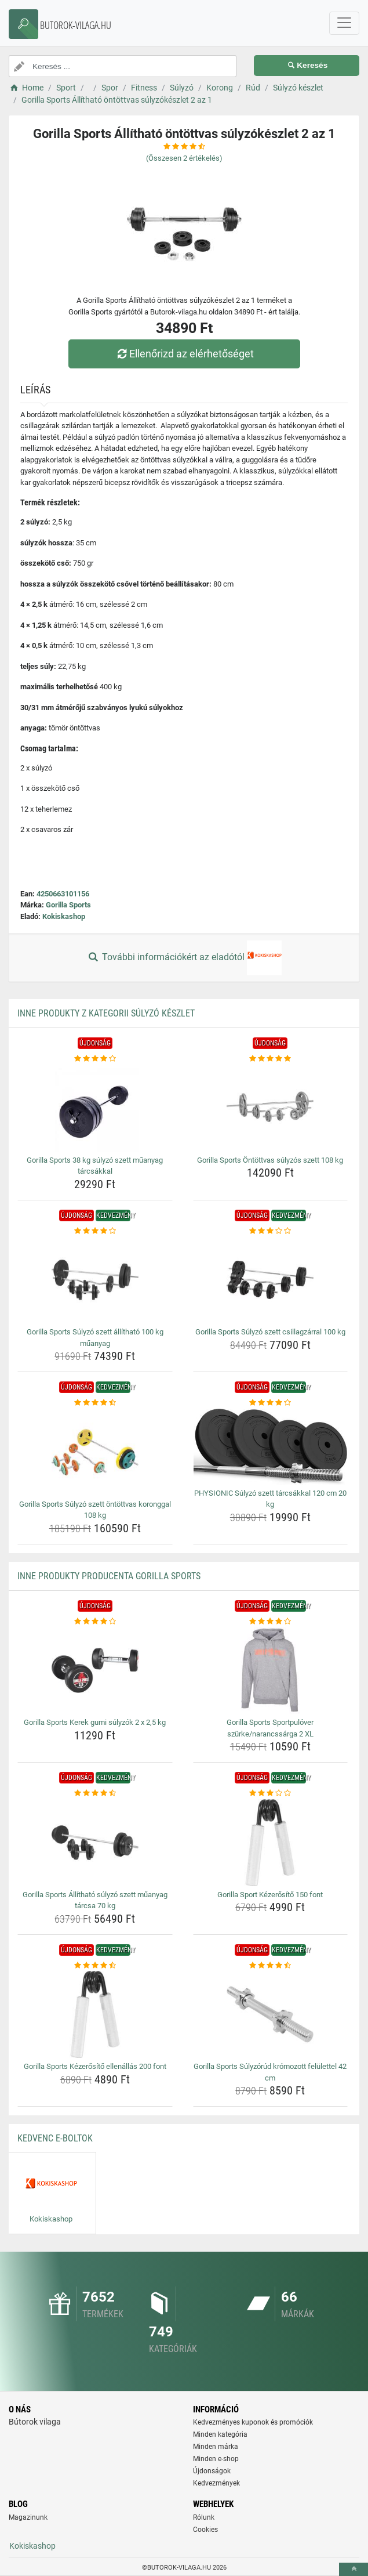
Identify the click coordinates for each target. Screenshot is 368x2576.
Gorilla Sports (68, 904)
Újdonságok (212, 2471)
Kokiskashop (63, 916)
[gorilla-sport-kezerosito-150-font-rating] (271, 1793)
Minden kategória (220, 2434)
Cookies (205, 2530)
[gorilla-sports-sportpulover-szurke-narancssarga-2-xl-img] (271, 1670)
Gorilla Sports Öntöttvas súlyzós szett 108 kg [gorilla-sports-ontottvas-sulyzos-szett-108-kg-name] (270, 1160)
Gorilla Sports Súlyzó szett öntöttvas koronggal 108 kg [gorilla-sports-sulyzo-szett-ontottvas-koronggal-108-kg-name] (95, 1510)
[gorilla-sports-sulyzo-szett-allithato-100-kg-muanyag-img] (95, 1279)
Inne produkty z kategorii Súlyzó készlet (106, 1013)
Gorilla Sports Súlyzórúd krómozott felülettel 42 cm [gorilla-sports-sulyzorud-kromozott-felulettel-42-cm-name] (270, 2072)
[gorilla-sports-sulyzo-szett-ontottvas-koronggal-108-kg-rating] (95, 1403)
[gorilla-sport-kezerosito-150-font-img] (271, 1842)
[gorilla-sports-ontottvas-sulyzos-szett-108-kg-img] (271, 1108)
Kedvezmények (216, 2483)
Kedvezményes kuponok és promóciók (253, 2422)
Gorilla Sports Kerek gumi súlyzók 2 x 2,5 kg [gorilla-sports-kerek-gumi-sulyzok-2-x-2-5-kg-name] (95, 1722)
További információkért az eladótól (183, 957)
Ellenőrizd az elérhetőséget (183, 353)
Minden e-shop (216, 2459)
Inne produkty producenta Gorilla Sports (109, 1576)
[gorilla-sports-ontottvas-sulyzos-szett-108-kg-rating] (271, 1059)
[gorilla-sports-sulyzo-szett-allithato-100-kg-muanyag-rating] (95, 1231)
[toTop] (353, 2569)
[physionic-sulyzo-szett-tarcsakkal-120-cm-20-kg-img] (271, 1447)
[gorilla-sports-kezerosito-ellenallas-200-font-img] (95, 2014)
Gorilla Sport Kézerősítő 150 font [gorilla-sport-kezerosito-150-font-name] (270, 1894)
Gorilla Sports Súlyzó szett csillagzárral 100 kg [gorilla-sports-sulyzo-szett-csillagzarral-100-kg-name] (270, 1331)
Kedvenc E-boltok (55, 2138)
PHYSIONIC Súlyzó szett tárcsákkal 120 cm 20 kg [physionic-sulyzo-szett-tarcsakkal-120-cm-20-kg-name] (270, 1499)
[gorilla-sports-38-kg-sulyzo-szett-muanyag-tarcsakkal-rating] (95, 1059)
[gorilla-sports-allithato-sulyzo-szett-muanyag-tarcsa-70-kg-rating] (95, 1793)
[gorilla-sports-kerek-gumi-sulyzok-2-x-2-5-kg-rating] (95, 1621)
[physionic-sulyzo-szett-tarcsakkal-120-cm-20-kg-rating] (271, 1403)
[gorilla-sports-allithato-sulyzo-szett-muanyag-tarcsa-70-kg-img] (95, 1842)
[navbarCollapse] (344, 23)
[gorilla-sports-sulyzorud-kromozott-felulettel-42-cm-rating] (271, 1965)
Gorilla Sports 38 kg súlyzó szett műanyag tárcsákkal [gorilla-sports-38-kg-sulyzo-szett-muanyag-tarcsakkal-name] (95, 1166)
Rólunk (203, 2517)
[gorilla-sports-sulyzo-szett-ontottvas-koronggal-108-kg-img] (95, 1452)
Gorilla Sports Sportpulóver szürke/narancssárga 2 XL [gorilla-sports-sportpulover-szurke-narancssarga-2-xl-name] (270, 1728)
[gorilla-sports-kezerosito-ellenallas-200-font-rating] (95, 1965)
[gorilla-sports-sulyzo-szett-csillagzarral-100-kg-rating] (271, 1231)
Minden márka (215, 2447)
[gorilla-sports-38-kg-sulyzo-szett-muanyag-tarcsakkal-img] (95, 1108)
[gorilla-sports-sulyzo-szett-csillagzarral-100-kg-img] (271, 1279)
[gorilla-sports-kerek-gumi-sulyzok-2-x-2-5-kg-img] (95, 1670)
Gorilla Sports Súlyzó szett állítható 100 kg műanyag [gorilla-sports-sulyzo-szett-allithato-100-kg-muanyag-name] (95, 1337)
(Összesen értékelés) (184, 158)
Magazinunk (28, 2517)
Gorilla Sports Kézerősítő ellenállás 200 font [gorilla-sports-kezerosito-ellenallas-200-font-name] (95, 2066)
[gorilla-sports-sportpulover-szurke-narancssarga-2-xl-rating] (271, 1621)
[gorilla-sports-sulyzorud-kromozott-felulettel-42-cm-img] (271, 2014)
